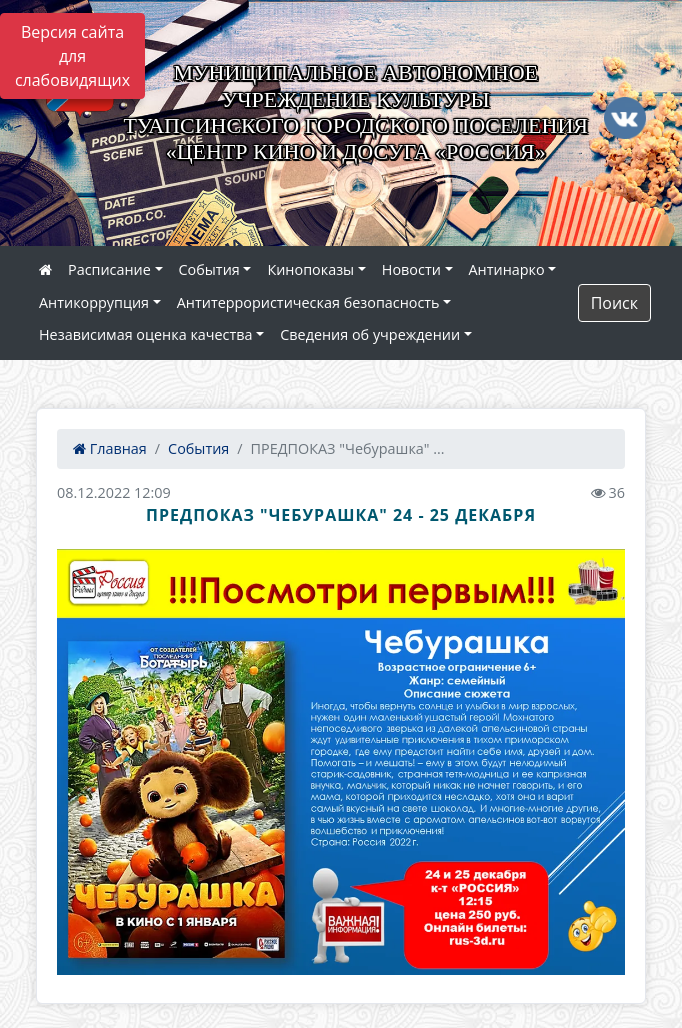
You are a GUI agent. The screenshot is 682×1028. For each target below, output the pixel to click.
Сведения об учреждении (370, 334)
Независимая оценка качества (146, 334)
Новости (411, 269)
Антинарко (507, 269)
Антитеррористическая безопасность (308, 302)
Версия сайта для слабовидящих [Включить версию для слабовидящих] (72, 56)
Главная (110, 448)
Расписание (109, 269)
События (209, 269)
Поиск (614, 303)
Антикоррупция (94, 302)
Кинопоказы (310, 269)
